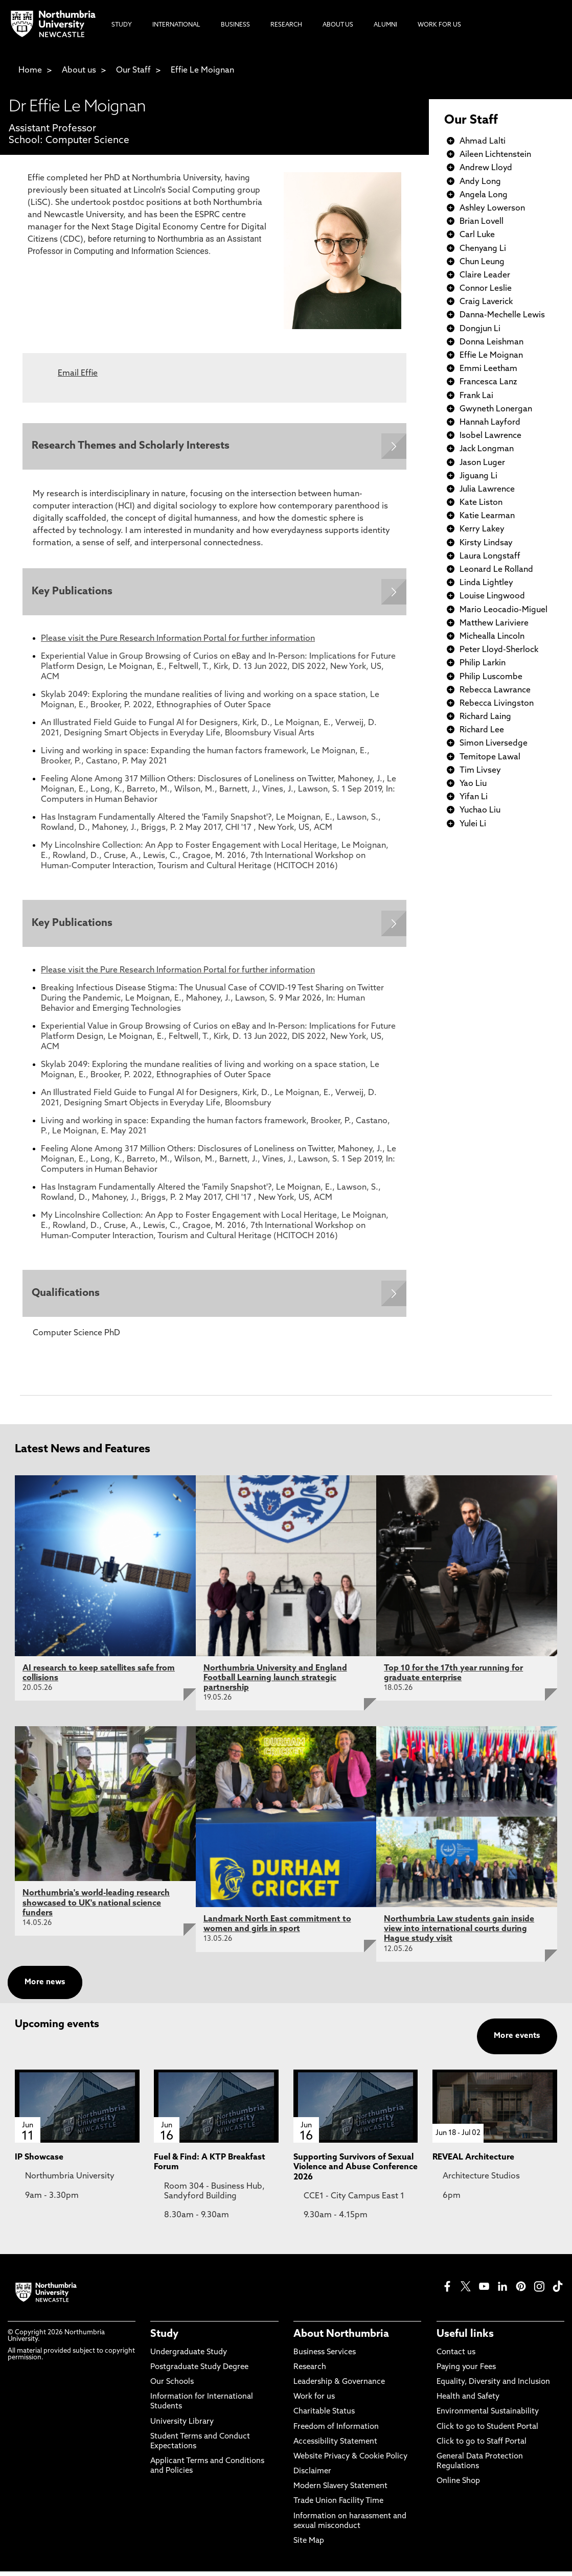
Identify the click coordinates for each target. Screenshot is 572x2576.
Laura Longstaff (490, 556)
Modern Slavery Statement (340, 2491)
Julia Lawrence (487, 489)
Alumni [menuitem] (385, 25)
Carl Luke (477, 235)
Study (164, 2339)
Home (30, 70)
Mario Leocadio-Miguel (503, 610)
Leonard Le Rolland (496, 570)
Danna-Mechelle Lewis (502, 315)
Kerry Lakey (482, 529)
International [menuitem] (176, 25)
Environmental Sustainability (488, 2416)
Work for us (314, 2401)
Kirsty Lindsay (486, 543)
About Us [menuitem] (338, 25)
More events (517, 2041)
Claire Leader (485, 275)
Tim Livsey (480, 771)
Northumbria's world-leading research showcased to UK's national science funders (96, 1907)
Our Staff (133, 70)
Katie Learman (487, 516)
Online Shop (458, 2486)
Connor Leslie (486, 289)
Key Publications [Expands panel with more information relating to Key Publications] (73, 594)
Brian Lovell (482, 222)
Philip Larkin (483, 663)
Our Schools (172, 2387)
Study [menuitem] (121, 25)
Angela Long (484, 195)
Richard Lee (482, 730)
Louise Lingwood (492, 596)
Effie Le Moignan (202, 70)
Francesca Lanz (488, 382)
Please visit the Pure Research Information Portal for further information (178, 641)
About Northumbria (341, 2339)
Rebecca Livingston (497, 704)
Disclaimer (312, 2476)
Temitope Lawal (490, 757)
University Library (182, 2426)
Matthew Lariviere (494, 623)
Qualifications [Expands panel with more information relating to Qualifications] (67, 1297)
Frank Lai (476, 396)
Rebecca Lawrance (495, 690)
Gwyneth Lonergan (496, 409)
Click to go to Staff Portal (482, 2446)
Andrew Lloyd (486, 168)
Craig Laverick (486, 302)
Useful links (465, 2339)
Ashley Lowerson (492, 208)
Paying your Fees (466, 2372)
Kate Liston (481, 503)
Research (309, 2372)
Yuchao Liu (480, 810)
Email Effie (78, 373)
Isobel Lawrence (490, 436)
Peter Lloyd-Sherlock (499, 650)
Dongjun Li (480, 329)
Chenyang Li (483, 249)
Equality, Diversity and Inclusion (493, 2387)
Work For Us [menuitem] (439, 25)
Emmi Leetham (488, 369)
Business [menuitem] (235, 25)
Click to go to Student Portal (487, 2431)
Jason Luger (482, 463)
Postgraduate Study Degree (199, 2372)
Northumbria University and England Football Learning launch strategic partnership (275, 1683)
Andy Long (480, 182)
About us (79, 70)
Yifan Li (474, 797)
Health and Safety (468, 2401)
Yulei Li (473, 824)
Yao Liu (473, 784)
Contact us (456, 2356)
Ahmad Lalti (483, 141)
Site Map (308, 2545)
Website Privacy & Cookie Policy (350, 2461)
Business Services (324, 2356)
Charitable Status (324, 2416)
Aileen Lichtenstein (495, 155)
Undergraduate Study (188, 2356)
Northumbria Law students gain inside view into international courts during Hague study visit (459, 1933)
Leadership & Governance (339, 2387)
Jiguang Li (478, 476)
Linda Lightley (486, 583)
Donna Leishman (491, 342)
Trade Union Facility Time (338, 2506)
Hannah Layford (490, 423)
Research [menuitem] (286, 25)
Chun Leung (482, 262)
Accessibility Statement (335, 2446)
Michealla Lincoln (492, 637)
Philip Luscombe (491, 677)
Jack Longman (487, 449)
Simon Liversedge (494, 743)
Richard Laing (485, 717)
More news (45, 1987)
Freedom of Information (336, 2431)
